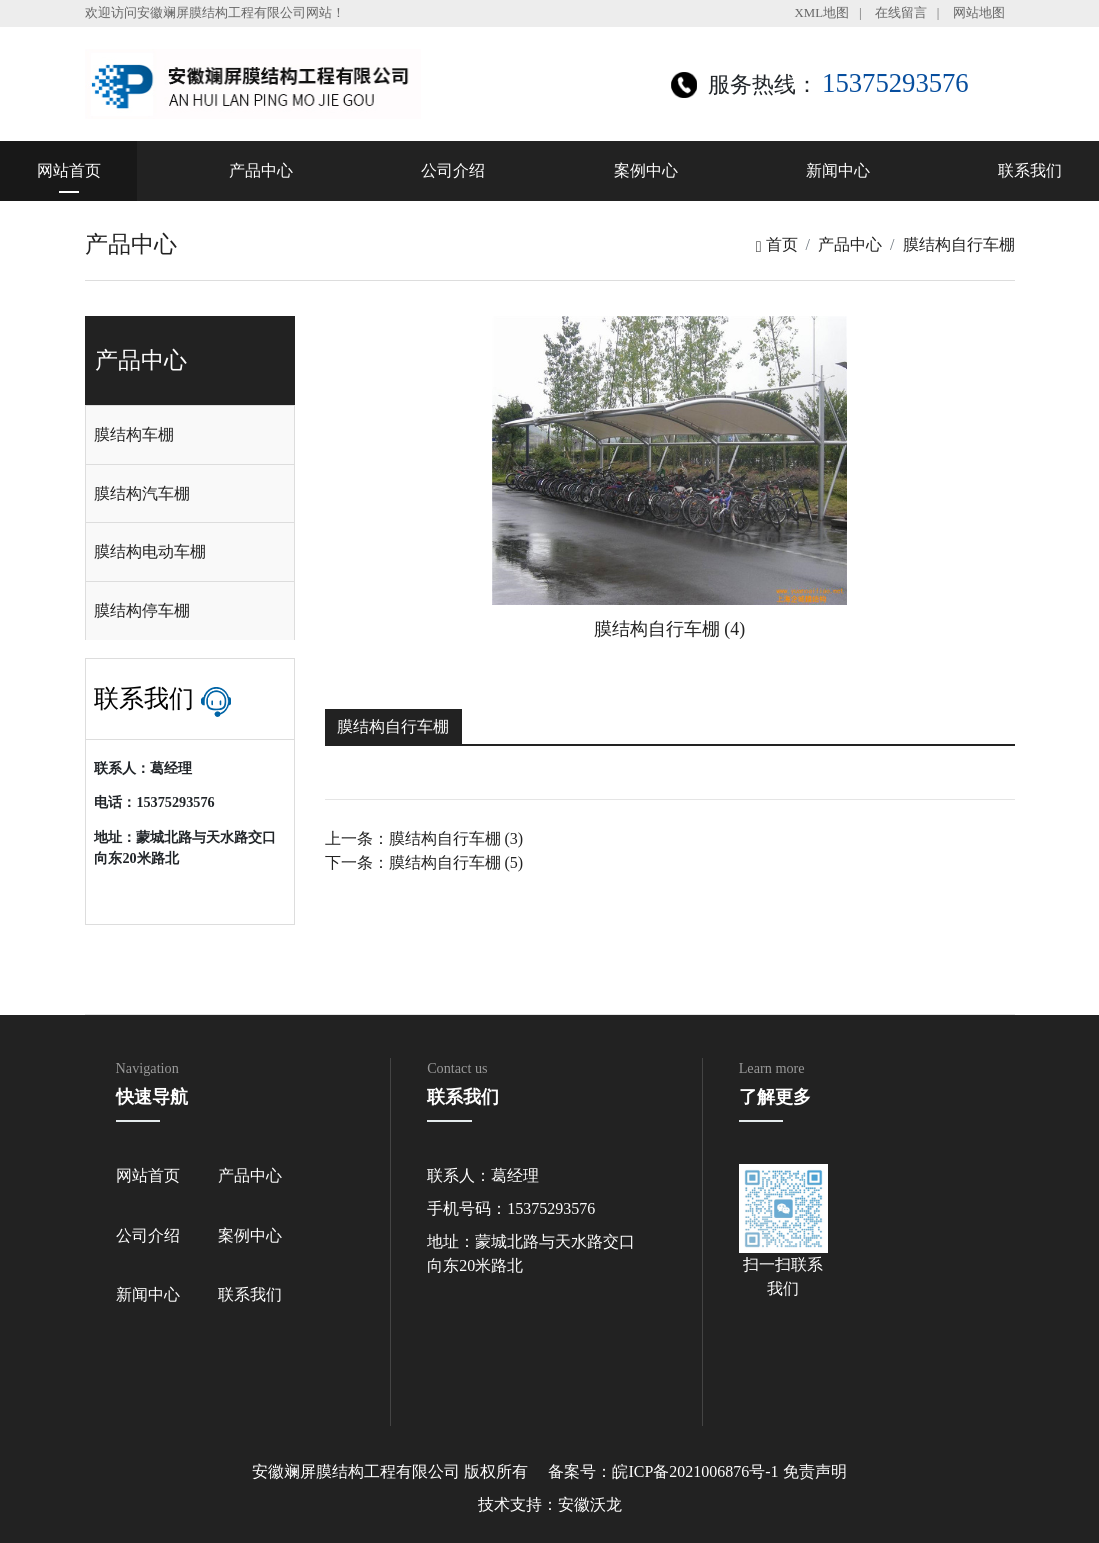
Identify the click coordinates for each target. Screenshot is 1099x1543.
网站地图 (979, 13)
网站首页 (69, 170)
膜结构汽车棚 (142, 493)
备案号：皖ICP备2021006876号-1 (663, 1471)
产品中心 (261, 170)
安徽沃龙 (590, 1504)
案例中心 (646, 170)
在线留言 (901, 13)
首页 (777, 244)
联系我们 (1030, 170)
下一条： (424, 862)
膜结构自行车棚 (959, 244)
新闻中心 (838, 170)
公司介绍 (453, 170)
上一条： (424, 838)
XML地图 (822, 13)
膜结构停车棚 (142, 610)
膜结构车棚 (134, 434)
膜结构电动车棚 (150, 551)
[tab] (190, 435)
